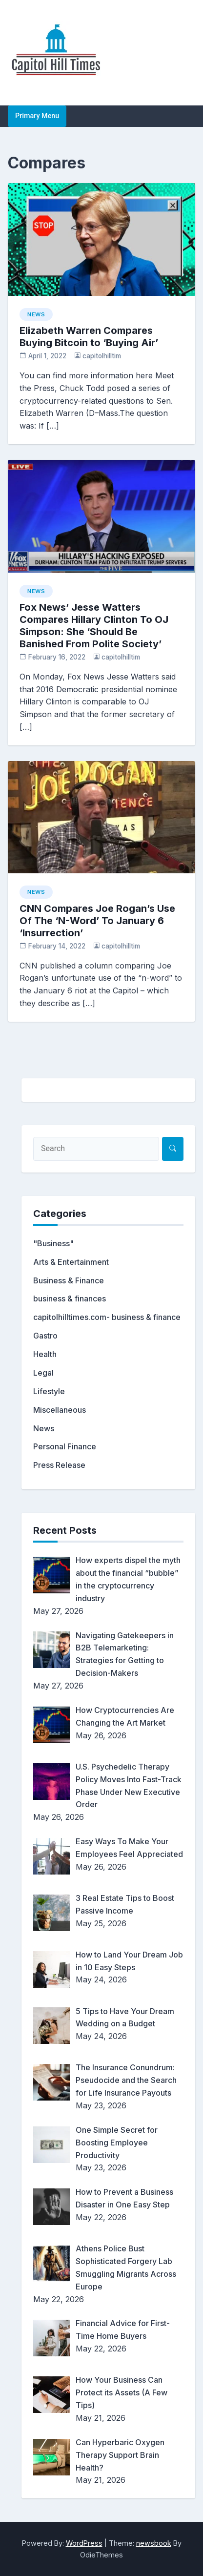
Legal (43, 1373)
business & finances (69, 1298)
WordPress (84, 2543)
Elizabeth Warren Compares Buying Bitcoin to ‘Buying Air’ (89, 337)
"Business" (53, 1243)
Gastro (45, 1335)
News (36, 314)
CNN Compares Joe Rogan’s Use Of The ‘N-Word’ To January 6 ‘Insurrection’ (97, 921)
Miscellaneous (59, 1410)
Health (45, 1354)
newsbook (153, 2543)
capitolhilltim (101, 356)
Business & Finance (68, 1280)
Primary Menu (37, 116)
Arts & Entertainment (71, 1262)
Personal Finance (64, 1446)
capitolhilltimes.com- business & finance (107, 1317)
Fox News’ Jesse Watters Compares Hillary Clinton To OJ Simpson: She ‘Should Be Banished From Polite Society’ (94, 625)
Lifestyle (49, 1391)
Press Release (59, 1465)
